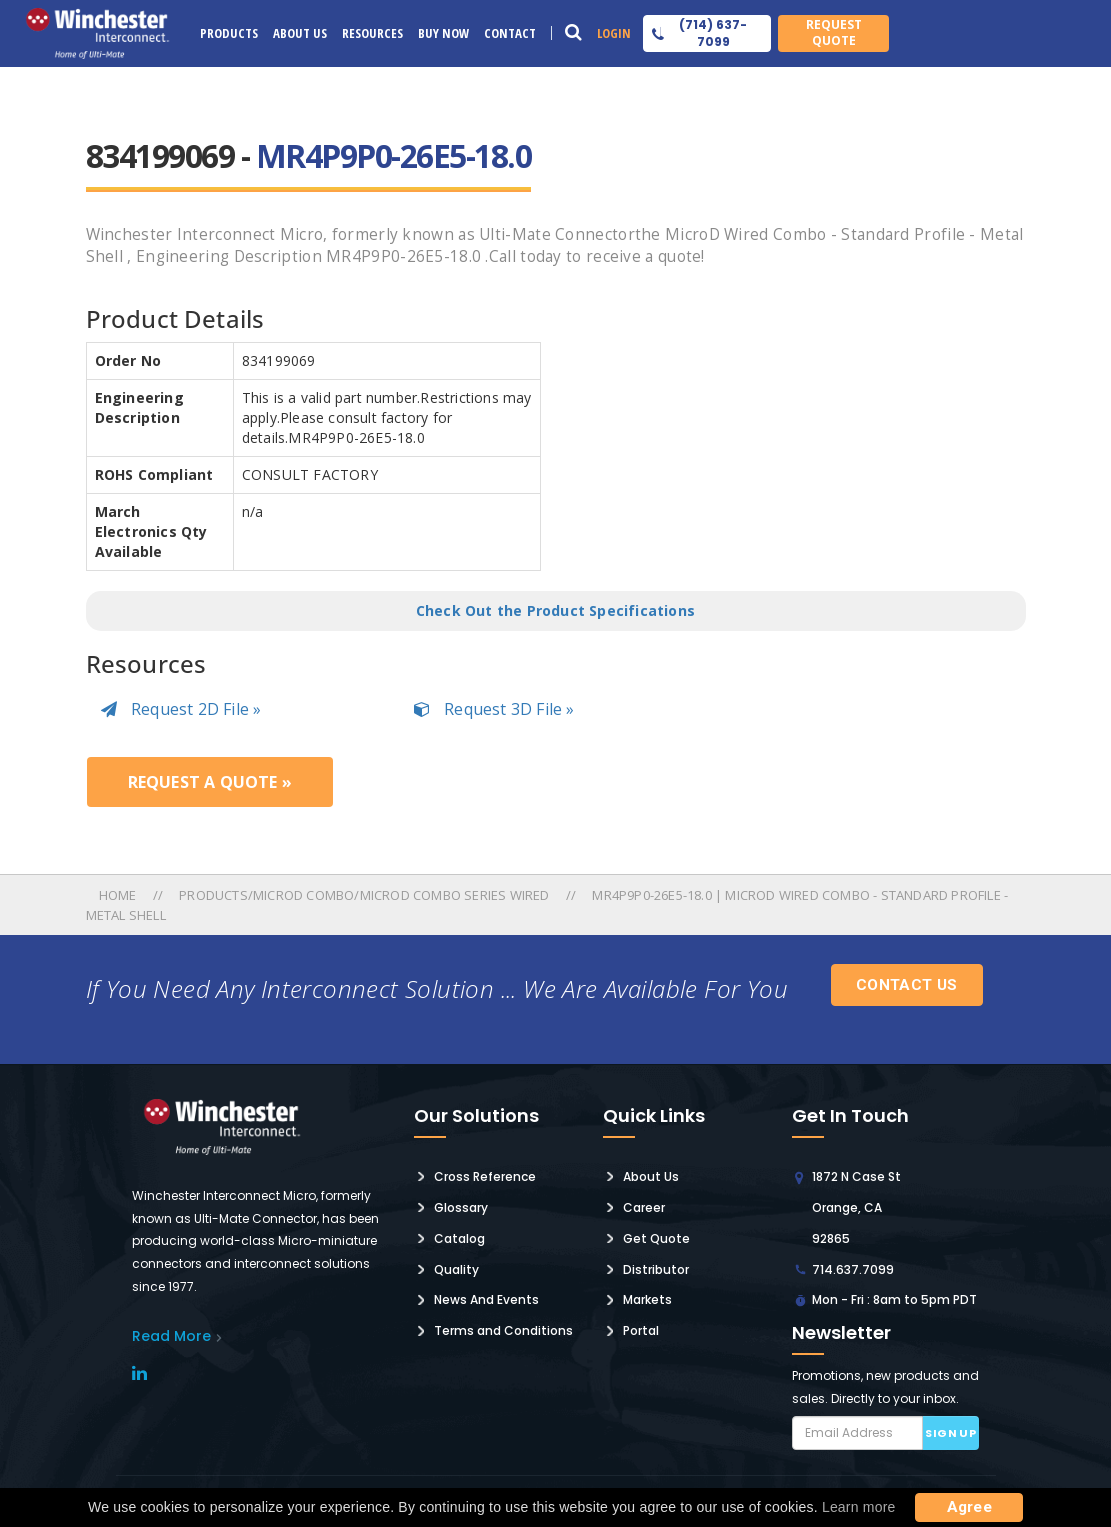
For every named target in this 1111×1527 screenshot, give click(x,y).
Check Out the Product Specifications (555, 610)
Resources (372, 33)
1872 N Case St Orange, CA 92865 (856, 1207)
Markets (647, 1299)
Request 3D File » (494, 709)
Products (229, 33)
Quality (456, 1269)
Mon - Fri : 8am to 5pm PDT (894, 1299)
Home (119, 895)
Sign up (950, 1433)
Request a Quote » (210, 782)
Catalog (459, 1238)
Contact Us (907, 985)
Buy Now (443, 33)
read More (171, 1336)
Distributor (656, 1269)
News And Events (486, 1299)
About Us (300, 33)
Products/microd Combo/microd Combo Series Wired (364, 895)
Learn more (859, 1507)
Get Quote (656, 1238)
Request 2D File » (181, 709)
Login (614, 33)
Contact (510, 33)
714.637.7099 (853, 1269)
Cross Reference (485, 1176)
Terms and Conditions (503, 1330)
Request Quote (834, 32)
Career (644, 1207)
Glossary (461, 1207)
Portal (641, 1330)
